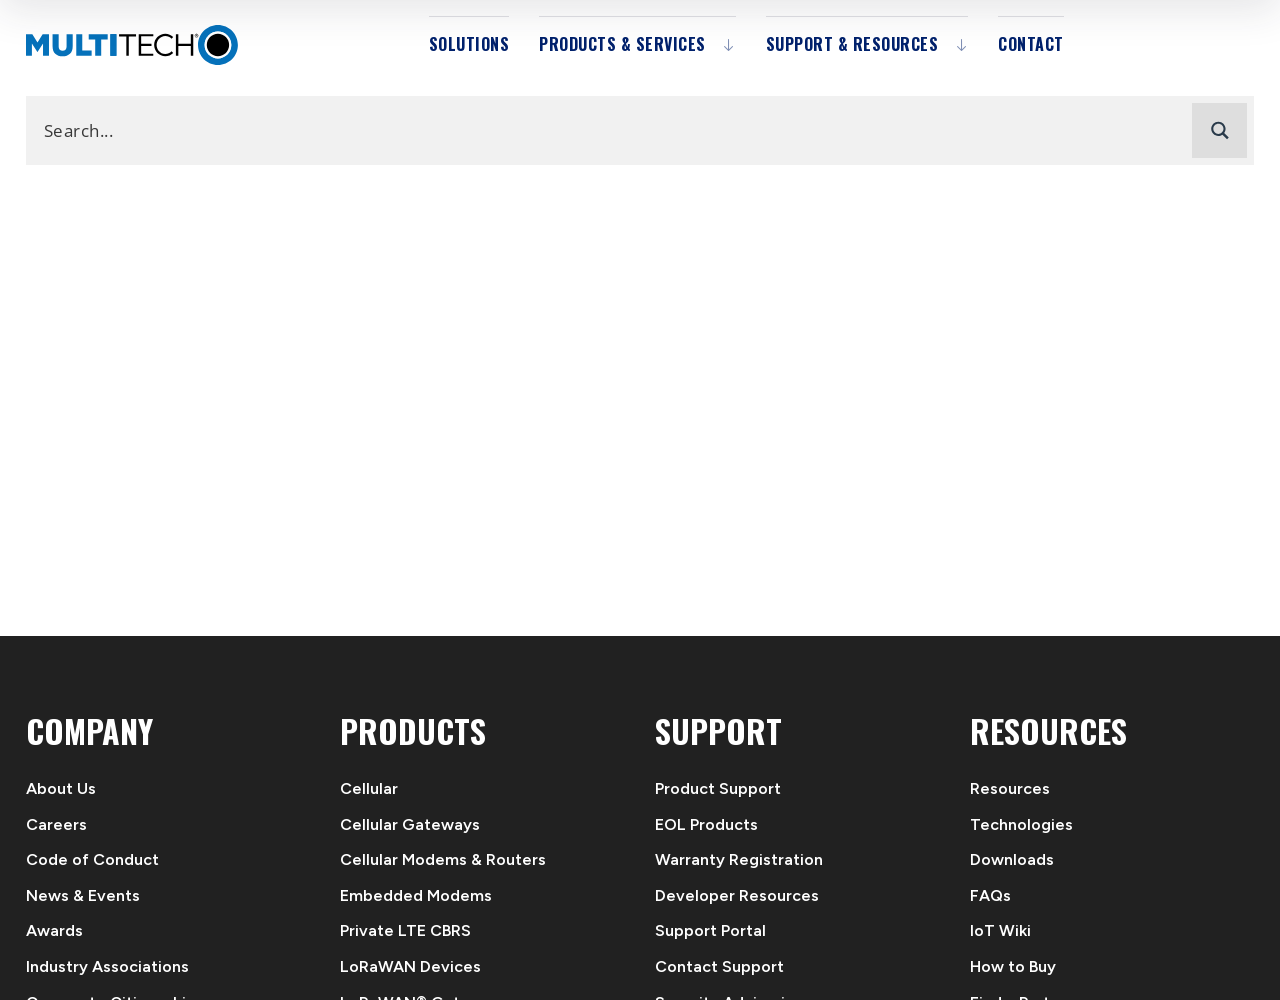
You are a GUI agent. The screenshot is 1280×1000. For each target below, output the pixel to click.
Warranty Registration (739, 859)
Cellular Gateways (410, 824)
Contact (1031, 44)
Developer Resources (737, 895)
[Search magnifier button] (1219, 130)
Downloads (1012, 859)
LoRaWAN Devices (410, 966)
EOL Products (706, 824)
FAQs (990, 895)
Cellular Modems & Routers (443, 859)
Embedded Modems (416, 895)
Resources (1010, 788)
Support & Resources (852, 44)
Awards (54, 930)
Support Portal (710, 930)
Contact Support (719, 966)
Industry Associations (107, 966)
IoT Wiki (1000, 930)
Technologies (1021, 824)
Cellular (369, 788)
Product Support (718, 788)
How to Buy (1013, 966)
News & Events (83, 895)
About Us (61, 788)
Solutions (469, 44)
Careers (56, 824)
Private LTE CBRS (405, 930)
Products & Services (622, 44)
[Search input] (614, 129)
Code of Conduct (92, 859)
